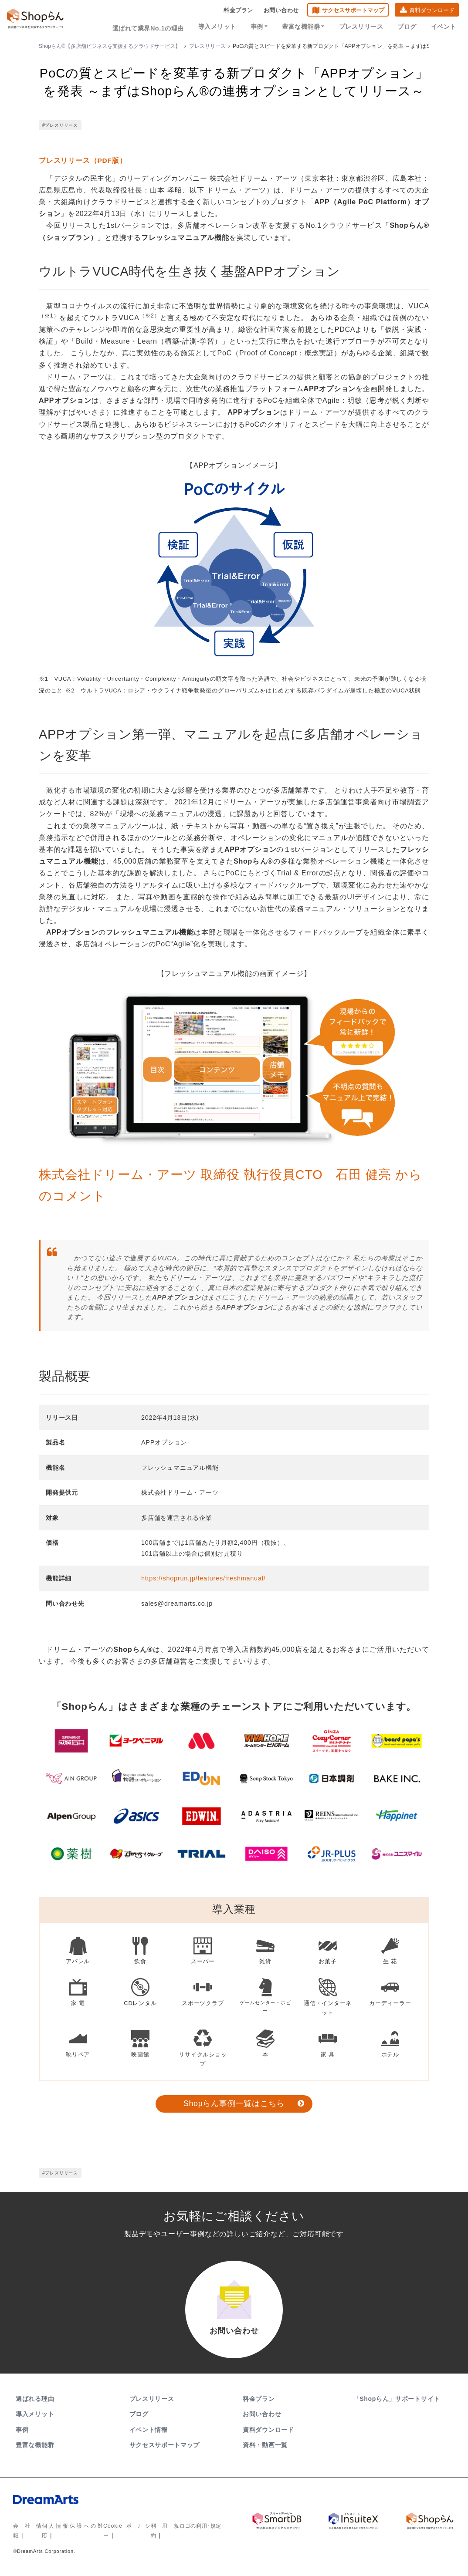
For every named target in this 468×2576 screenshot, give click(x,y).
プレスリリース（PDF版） (83, 160)
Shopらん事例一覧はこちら (234, 2103)
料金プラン (238, 11)
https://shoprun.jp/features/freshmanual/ (203, 1578)
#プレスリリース (60, 125)
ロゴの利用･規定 (200, 2530)
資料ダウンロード (431, 11)
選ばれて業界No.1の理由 (156, 27)
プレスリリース (364, 27)
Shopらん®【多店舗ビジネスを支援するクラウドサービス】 (109, 46)
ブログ (409, 27)
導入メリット (224, 27)
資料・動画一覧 (265, 2448)
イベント (444, 27)
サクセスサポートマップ (353, 11)
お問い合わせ (281, 11)
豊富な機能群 (307, 27)
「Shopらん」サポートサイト (397, 2403)
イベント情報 (148, 2433)
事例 (265, 27)
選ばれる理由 (35, 2403)
